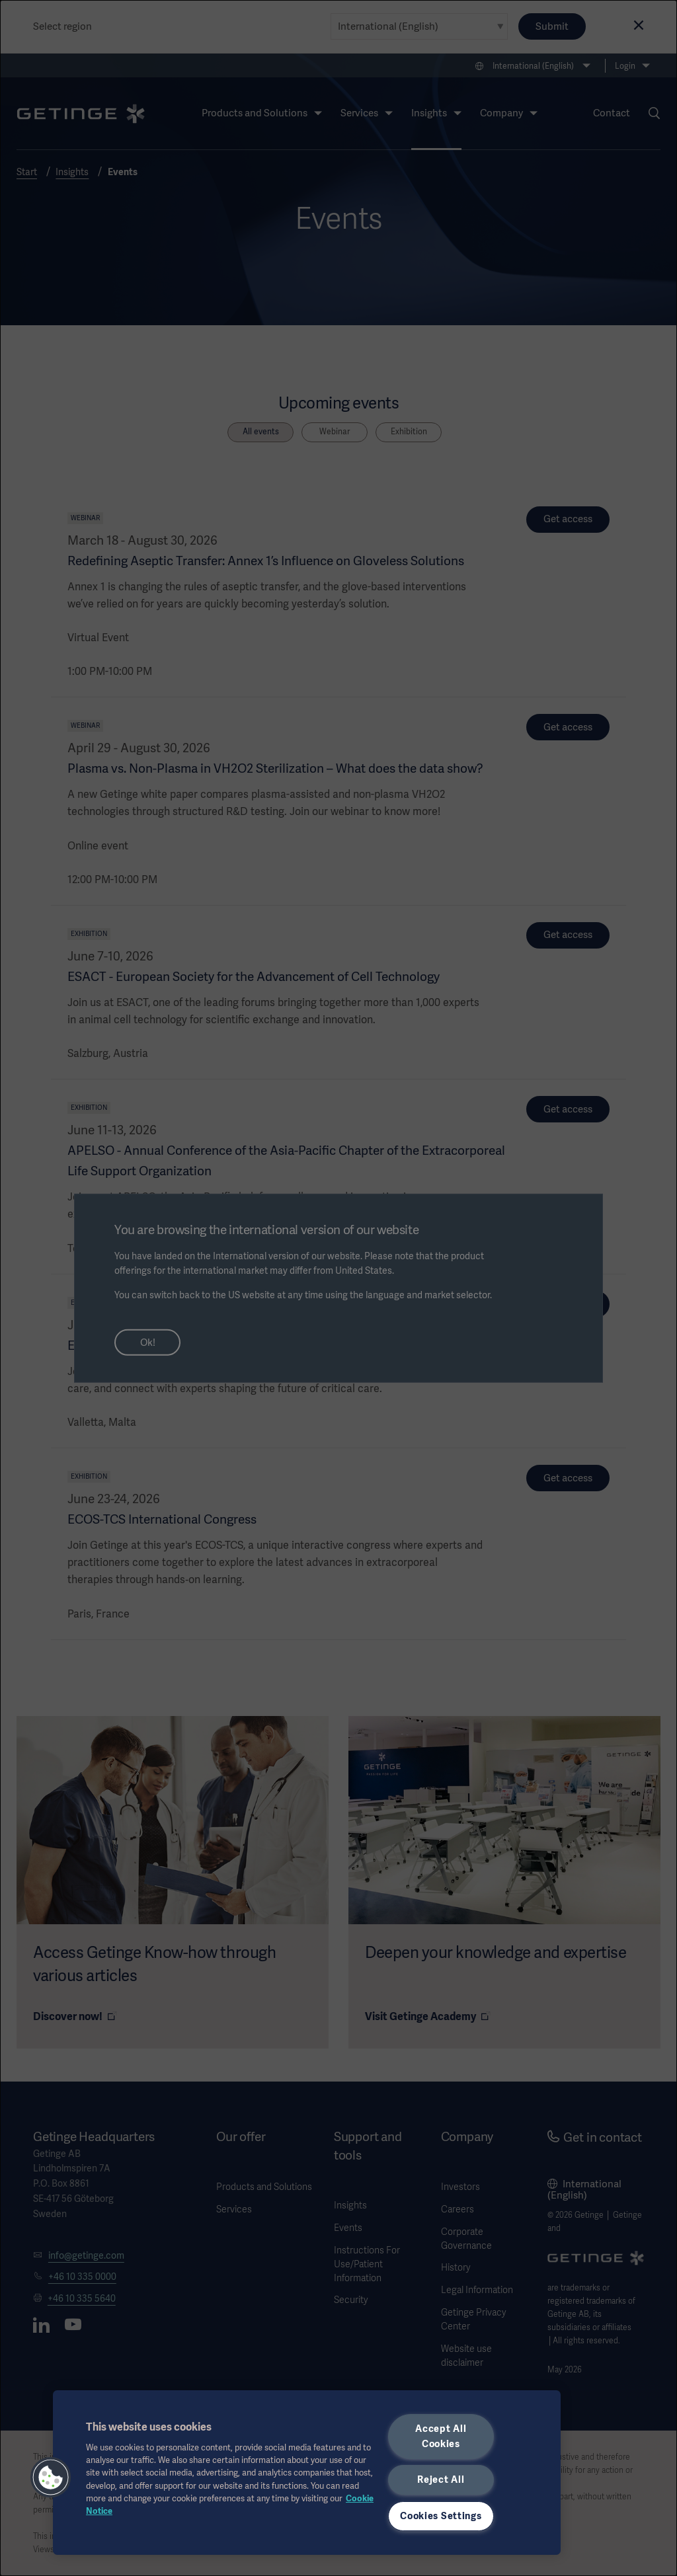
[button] (51, 2477)
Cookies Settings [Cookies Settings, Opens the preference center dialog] (441, 2516)
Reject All (440, 2479)
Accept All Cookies (440, 2436)
